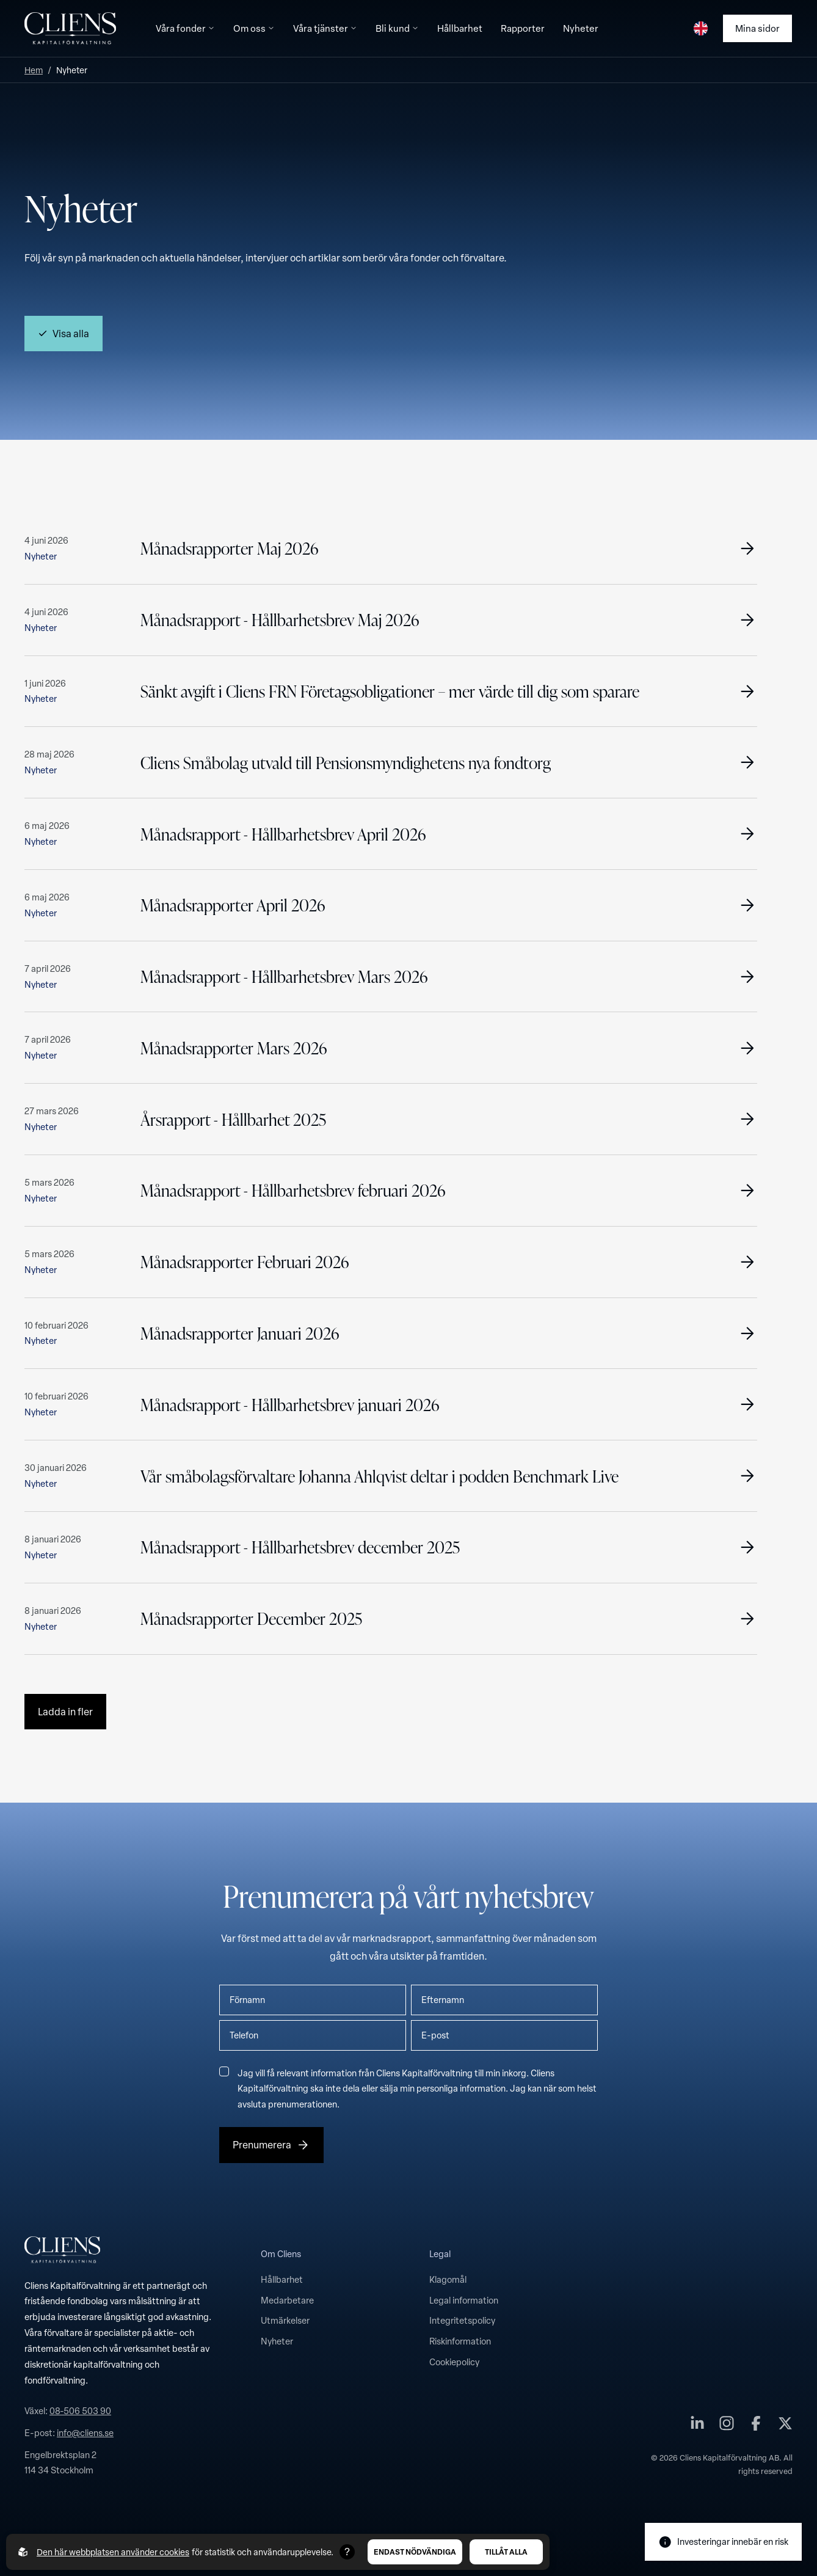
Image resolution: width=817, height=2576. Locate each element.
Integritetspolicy (462, 2320)
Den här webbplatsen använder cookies (113, 2552)
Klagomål (448, 2279)
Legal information (463, 2300)
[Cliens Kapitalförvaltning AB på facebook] (756, 2426)
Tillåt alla (506, 2551)
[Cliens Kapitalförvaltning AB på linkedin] (697, 2426)
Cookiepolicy (454, 2361)
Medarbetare (287, 2300)
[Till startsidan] (70, 28)
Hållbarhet (282, 2279)
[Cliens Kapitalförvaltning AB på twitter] (785, 2426)
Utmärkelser (285, 2320)
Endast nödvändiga (415, 2551)
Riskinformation (460, 2341)
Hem (33, 70)
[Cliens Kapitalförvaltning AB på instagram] (726, 2426)
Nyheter (277, 2341)
